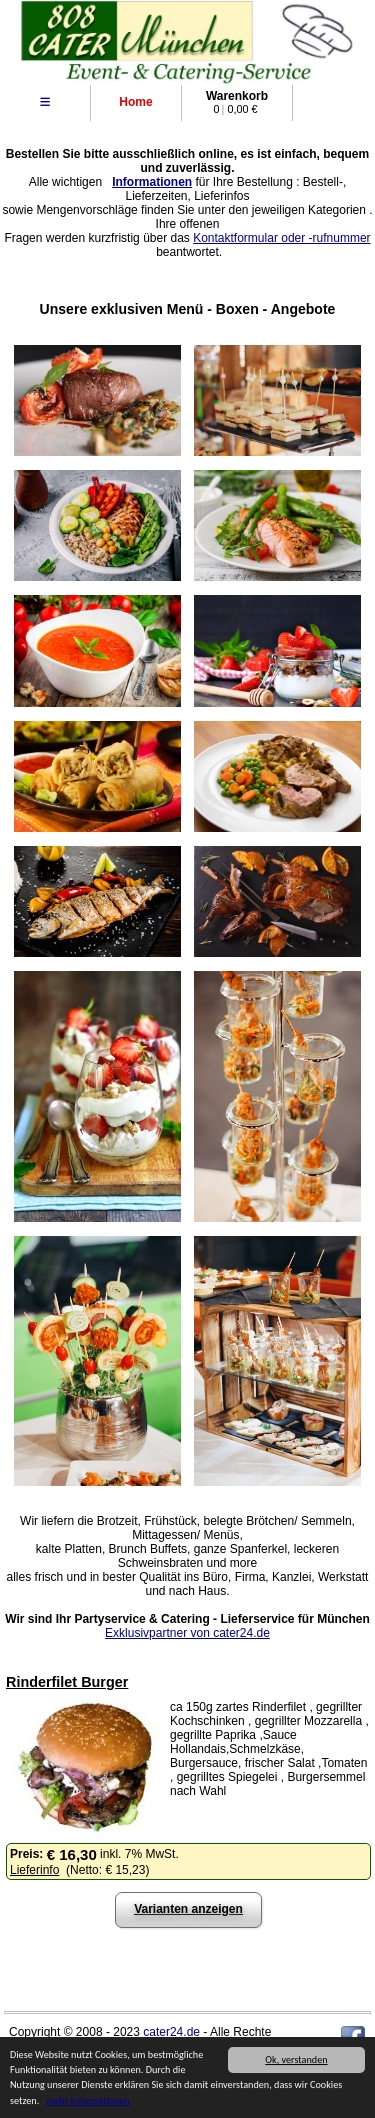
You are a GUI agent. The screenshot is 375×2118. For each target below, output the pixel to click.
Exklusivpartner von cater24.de (187, 1633)
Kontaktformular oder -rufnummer (281, 238)
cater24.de (171, 2032)
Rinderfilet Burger (67, 1682)
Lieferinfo (34, 1870)
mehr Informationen (88, 2101)
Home (135, 102)
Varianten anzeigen (188, 1909)
